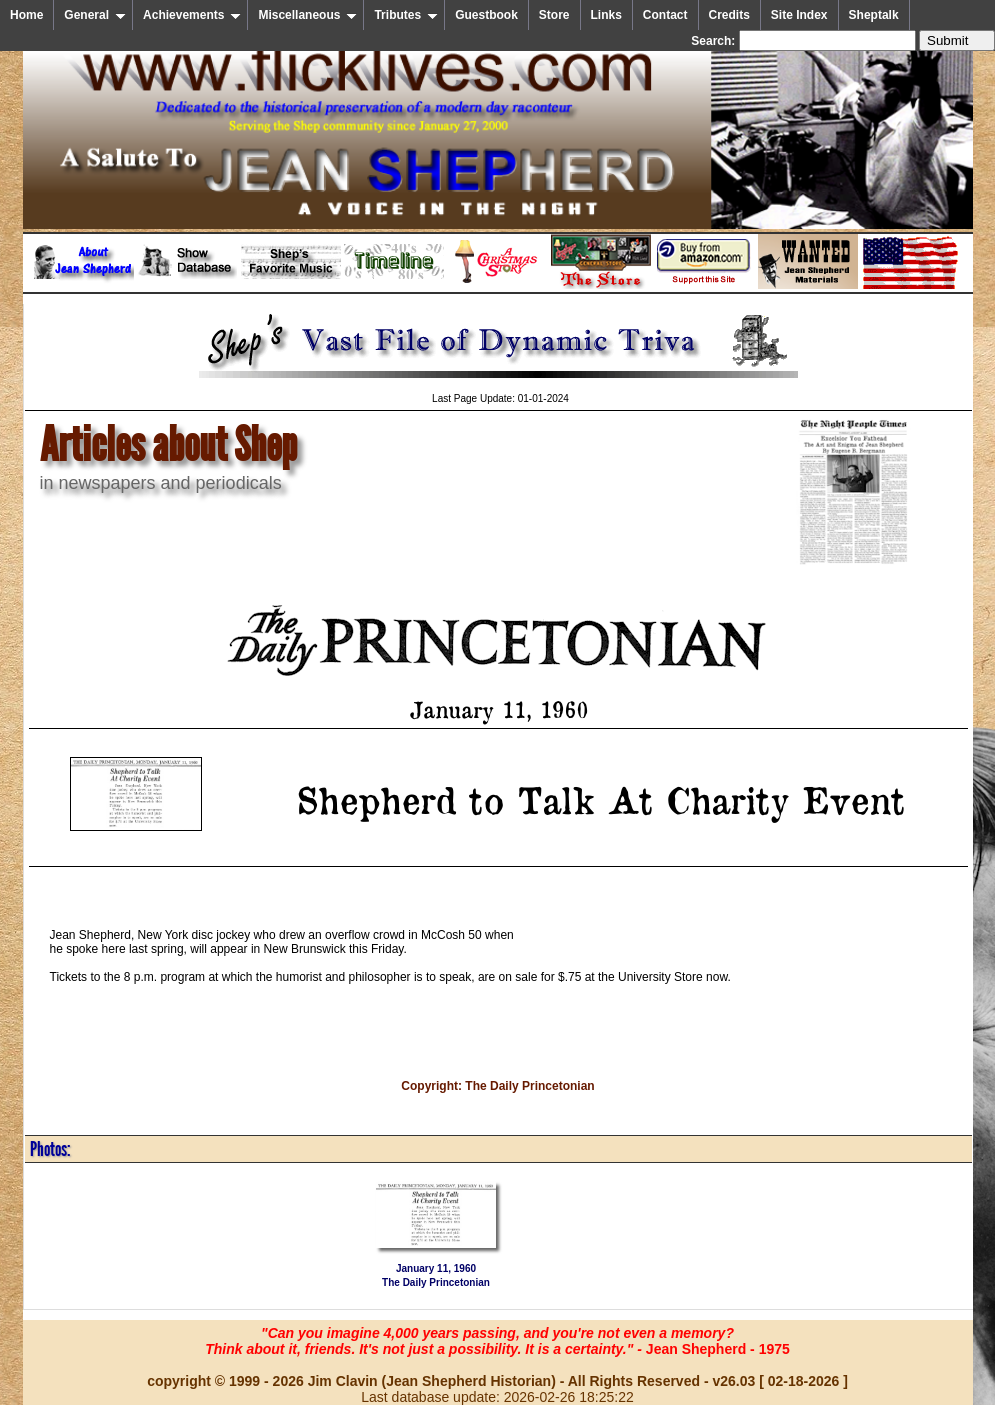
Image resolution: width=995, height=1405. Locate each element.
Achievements (192, 15)
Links (606, 15)
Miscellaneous (307, 15)
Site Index (799, 15)
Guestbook (486, 15)
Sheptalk (874, 15)
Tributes (406, 15)
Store (554, 15)
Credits (729, 15)
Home (26, 15)
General (95, 15)
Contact (665, 15)
